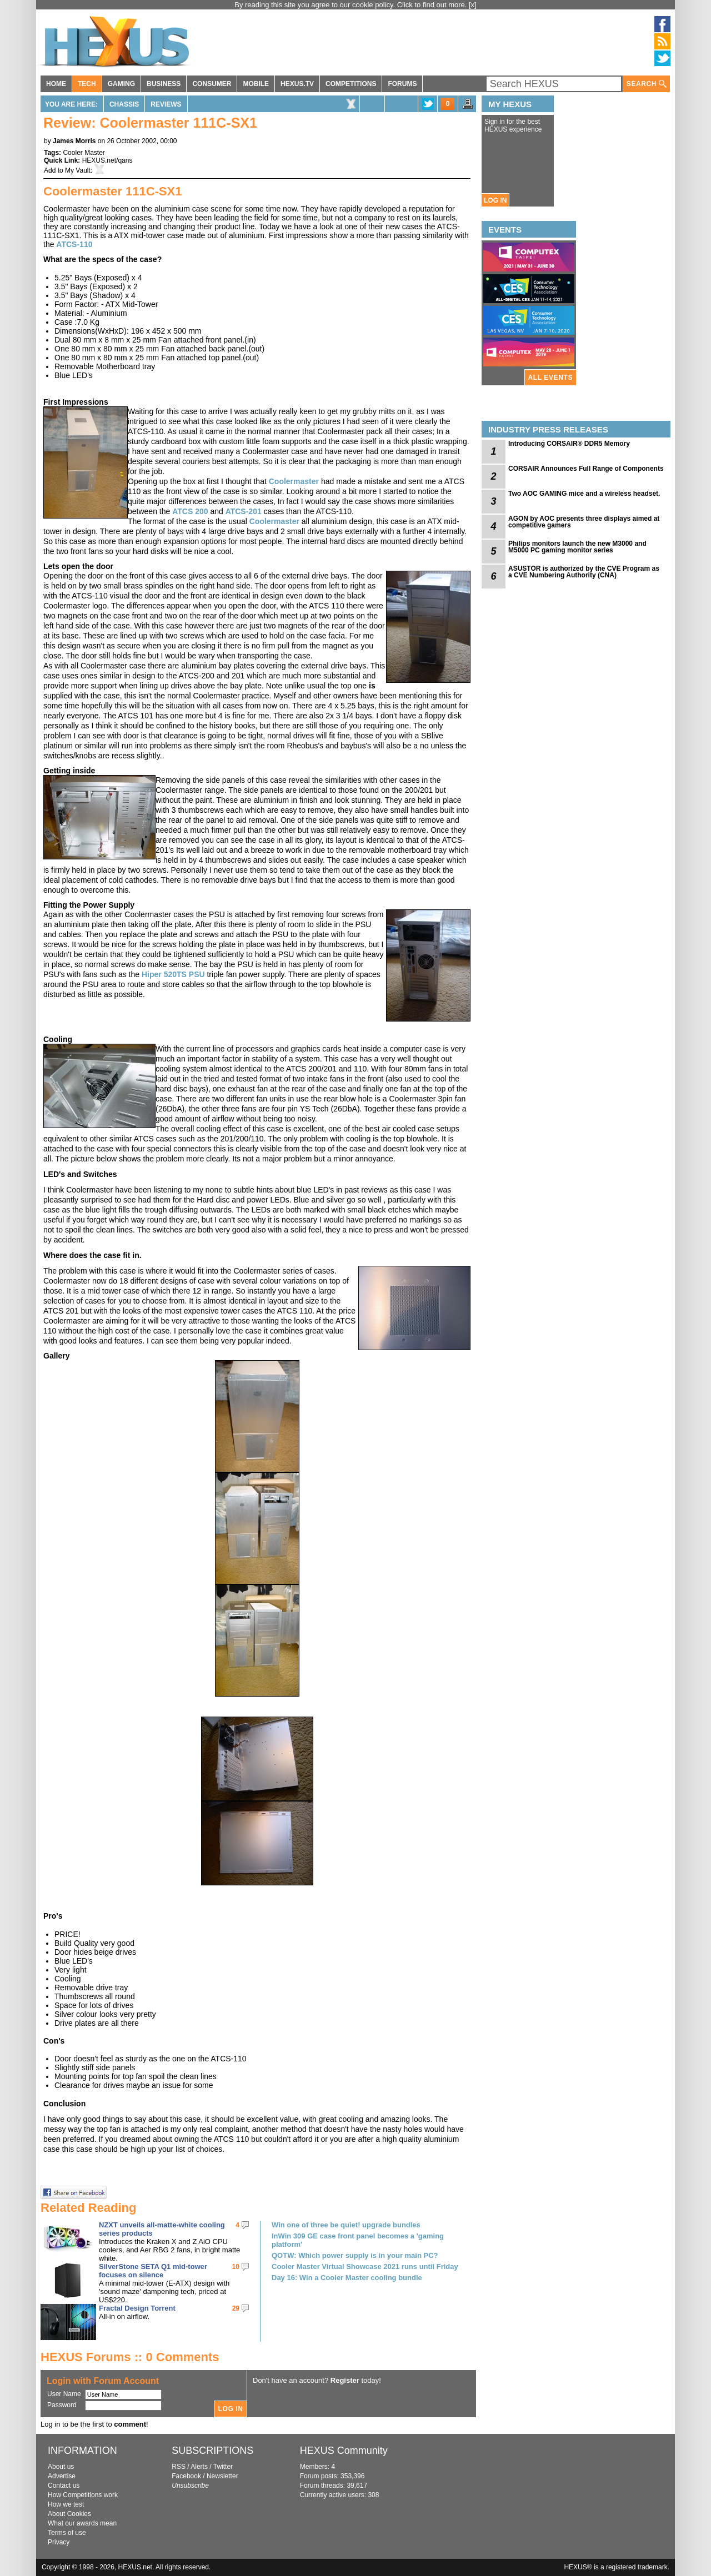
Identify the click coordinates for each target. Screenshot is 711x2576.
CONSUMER (211, 84)
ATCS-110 (74, 244)
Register (345, 2380)
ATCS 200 (190, 511)
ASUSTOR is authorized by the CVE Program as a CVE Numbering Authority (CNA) (583, 571)
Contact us (63, 2485)
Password (62, 2405)
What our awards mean (82, 2523)
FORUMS (402, 84)
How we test (66, 2504)
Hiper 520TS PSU (173, 974)
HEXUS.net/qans (107, 160)
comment (130, 2424)
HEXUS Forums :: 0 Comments (130, 2357)
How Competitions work (83, 2495)
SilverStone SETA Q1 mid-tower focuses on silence (153, 2270)
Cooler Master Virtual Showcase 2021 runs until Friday (365, 2266)
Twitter (223, 2467)
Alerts (199, 2467)
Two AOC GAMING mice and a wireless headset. (584, 493)
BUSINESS (164, 84)
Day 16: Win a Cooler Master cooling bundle (347, 2277)
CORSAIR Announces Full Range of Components (586, 468)
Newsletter (222, 2476)
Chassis (124, 104)
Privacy (58, 2542)
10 (235, 2267)
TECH (87, 84)
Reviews (166, 104)
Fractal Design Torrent (137, 2308)
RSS (179, 2467)
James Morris (74, 141)
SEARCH (647, 84)
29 (235, 2308)
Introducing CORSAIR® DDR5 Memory (569, 443)
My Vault (78, 170)
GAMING (121, 84)
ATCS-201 (244, 511)
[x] (473, 5)
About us (61, 2467)
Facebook (186, 2476)
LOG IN (495, 200)
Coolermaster (294, 481)
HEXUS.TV (297, 84)
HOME (56, 84)
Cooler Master (83, 153)
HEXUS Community (344, 2450)
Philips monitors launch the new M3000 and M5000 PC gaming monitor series (577, 547)
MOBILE (256, 84)
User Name (64, 2394)
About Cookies (69, 2514)
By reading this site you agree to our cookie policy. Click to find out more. (351, 5)
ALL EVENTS (550, 377)
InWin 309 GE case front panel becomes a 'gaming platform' (358, 2240)
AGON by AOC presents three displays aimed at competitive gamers (583, 522)
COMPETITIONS (351, 84)
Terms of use (67, 2533)
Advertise (62, 2476)
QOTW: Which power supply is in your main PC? (355, 2255)
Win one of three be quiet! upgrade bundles (346, 2225)
